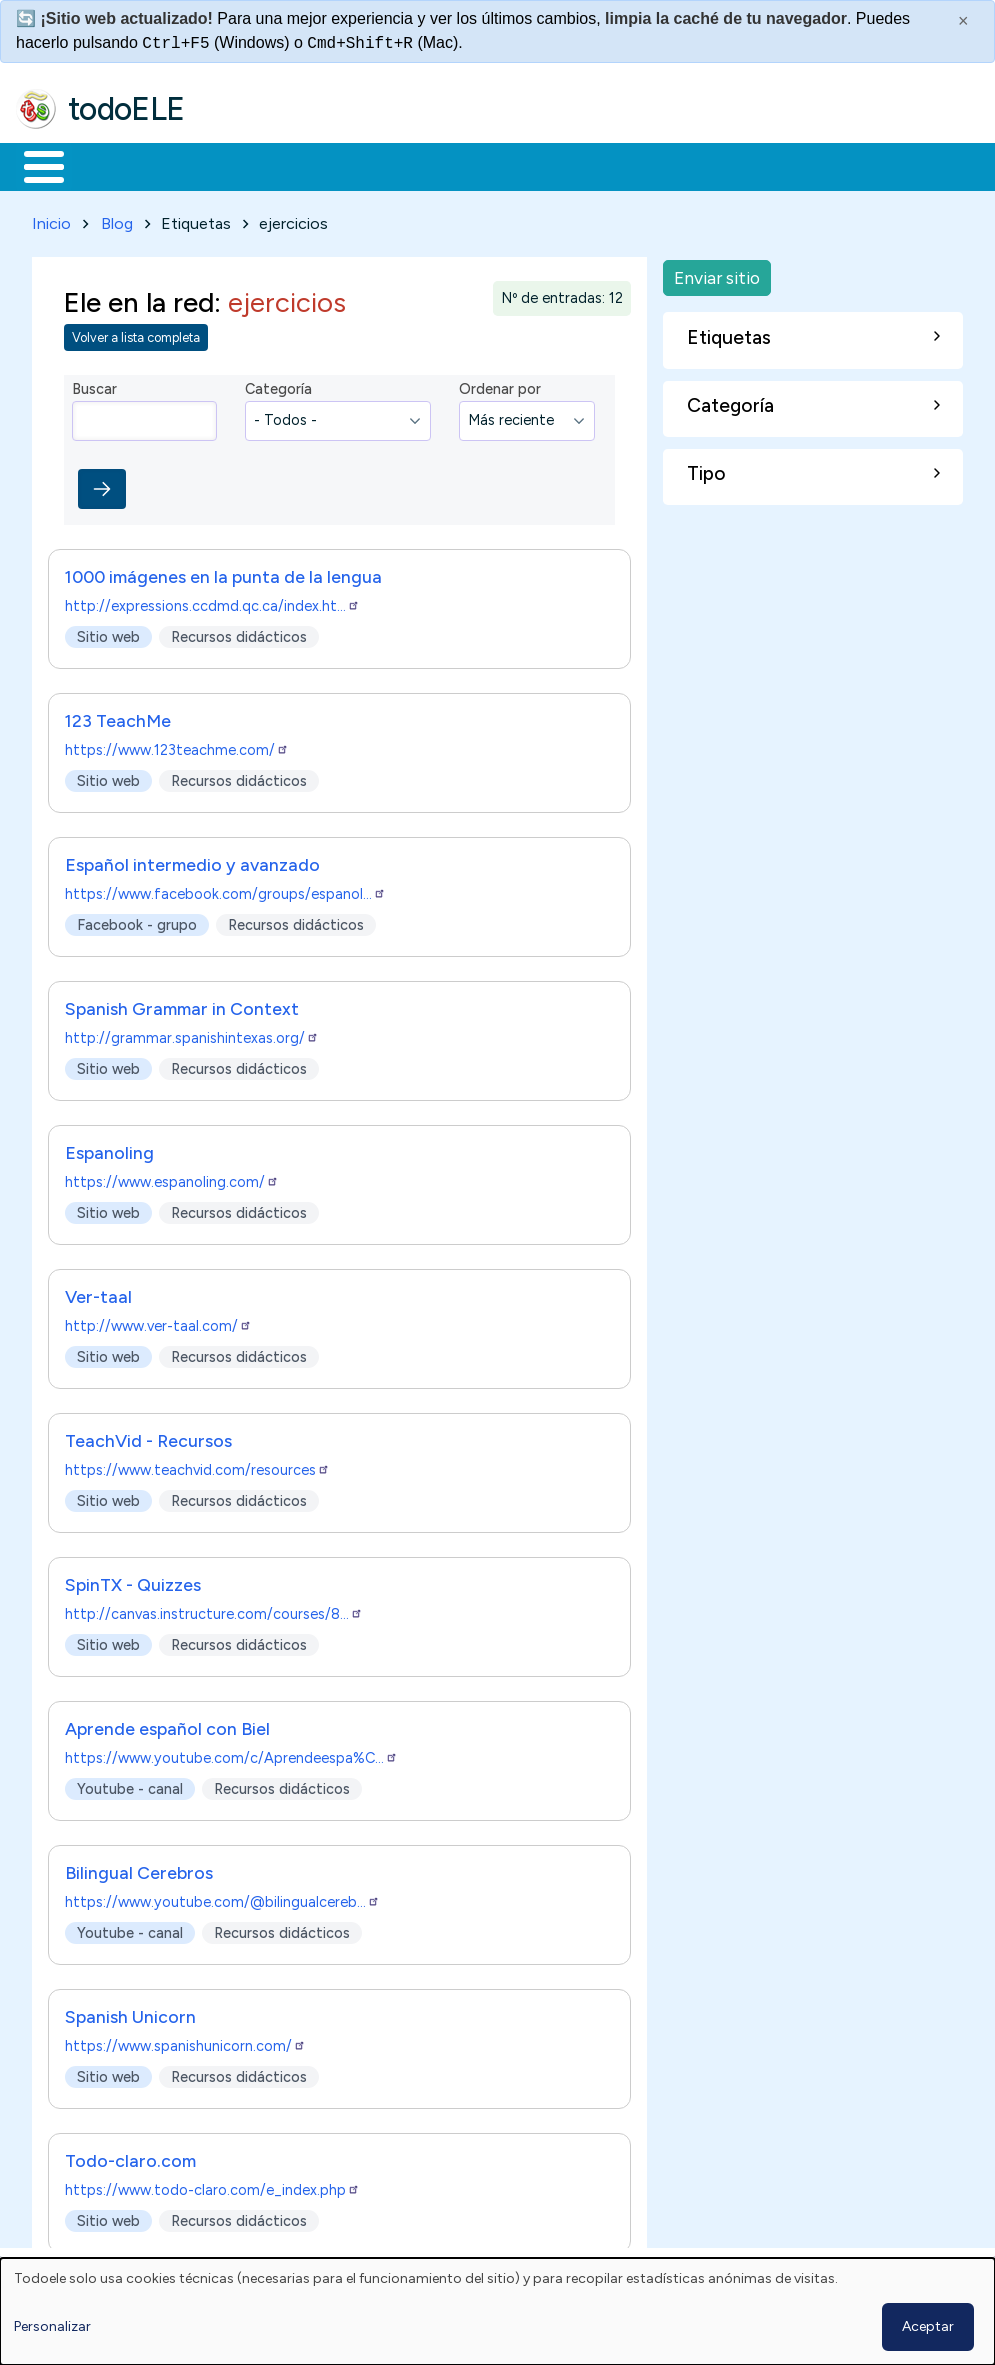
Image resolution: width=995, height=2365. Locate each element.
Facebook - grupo (137, 921)
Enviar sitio (717, 273)
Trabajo (360, 165)
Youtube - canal (130, 1785)
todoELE (126, 109)
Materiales (112, 165)
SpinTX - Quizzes (133, 1580)
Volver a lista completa (136, 334)
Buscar (821, 165)
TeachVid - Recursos (148, 1436)
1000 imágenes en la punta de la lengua (223, 572)
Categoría (278, 386)
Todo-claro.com (130, 2156)
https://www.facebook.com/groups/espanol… (225, 890)
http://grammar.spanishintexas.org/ (192, 1034)
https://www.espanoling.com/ (172, 1178)
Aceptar (928, 2326)
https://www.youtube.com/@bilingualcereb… (222, 1898)
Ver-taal (98, 1292)
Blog (117, 219)
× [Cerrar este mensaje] (963, 21)
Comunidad (731, 165)
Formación (241, 165)
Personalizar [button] (52, 2326)
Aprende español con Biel (167, 1724)
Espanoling (109, 1148)
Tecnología (598, 165)
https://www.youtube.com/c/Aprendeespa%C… (231, 1754)
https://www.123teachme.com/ (177, 746)
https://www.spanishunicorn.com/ (185, 2042)
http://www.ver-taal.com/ (158, 1322)
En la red (472, 165)
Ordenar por (500, 386)
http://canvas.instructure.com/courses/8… (214, 1610)
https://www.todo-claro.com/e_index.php (212, 2186)
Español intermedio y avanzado (192, 860)
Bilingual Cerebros (139, 1868)
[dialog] (497, 2311)
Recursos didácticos (239, 633)
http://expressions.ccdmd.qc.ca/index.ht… (212, 602)
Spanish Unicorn (130, 2012)
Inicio (33, 165)
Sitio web (108, 633)
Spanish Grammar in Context (182, 1004)
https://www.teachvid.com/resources (197, 1466)
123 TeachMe (118, 716)
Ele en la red (139, 298)
